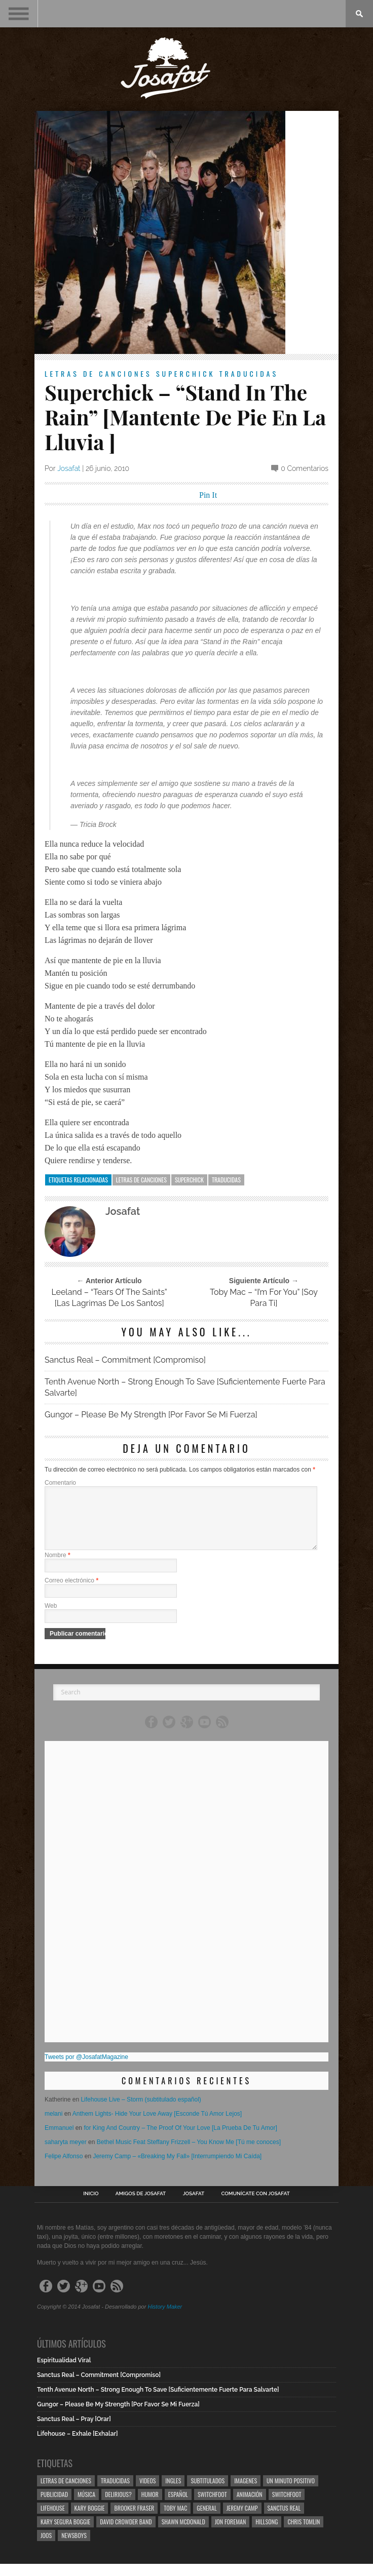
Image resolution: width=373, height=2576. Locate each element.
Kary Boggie (89, 2520)
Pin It (208, 495)
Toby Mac (175, 2520)
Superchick (185, 373)
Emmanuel (59, 2140)
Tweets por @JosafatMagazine (86, 2069)
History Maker (164, 2319)
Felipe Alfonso (64, 2168)
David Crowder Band (126, 2533)
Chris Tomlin (303, 2533)
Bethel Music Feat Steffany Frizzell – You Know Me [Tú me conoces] (189, 2154)
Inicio (90, 2205)
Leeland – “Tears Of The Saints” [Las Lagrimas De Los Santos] (109, 1297)
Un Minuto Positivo (291, 2492)
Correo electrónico (71, 1592)
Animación (250, 2506)
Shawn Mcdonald (183, 2533)
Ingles (173, 2492)
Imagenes (245, 2492)
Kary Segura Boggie (65, 2533)
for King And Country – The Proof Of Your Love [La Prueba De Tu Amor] (180, 2140)
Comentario (60, 1482)
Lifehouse (53, 2520)
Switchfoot (212, 2506)
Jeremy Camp (242, 2520)
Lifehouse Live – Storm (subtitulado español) (141, 2111)
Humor (150, 2506)
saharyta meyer (66, 2154)
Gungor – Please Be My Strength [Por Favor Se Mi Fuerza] (151, 1414)
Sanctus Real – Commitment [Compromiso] (125, 1360)
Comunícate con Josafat (255, 2205)
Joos (46, 2547)
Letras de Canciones (98, 373)
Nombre (57, 1567)
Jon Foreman (230, 2533)
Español (178, 2506)
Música (86, 2506)
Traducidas (248, 373)
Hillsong (266, 2533)
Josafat (68, 468)
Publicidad (54, 2506)
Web (51, 1617)
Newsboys (74, 2547)
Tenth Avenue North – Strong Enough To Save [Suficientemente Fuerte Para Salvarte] (185, 1387)
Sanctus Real (284, 2520)
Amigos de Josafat (141, 2205)
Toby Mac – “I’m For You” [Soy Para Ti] (264, 1297)
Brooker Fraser (134, 2520)
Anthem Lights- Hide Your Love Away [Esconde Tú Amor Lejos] (157, 2125)
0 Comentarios (304, 468)
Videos (147, 2492)
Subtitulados (208, 2492)
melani (53, 2125)
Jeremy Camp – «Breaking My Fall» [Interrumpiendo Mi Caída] (177, 2168)
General (206, 2520)
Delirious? (118, 2506)
